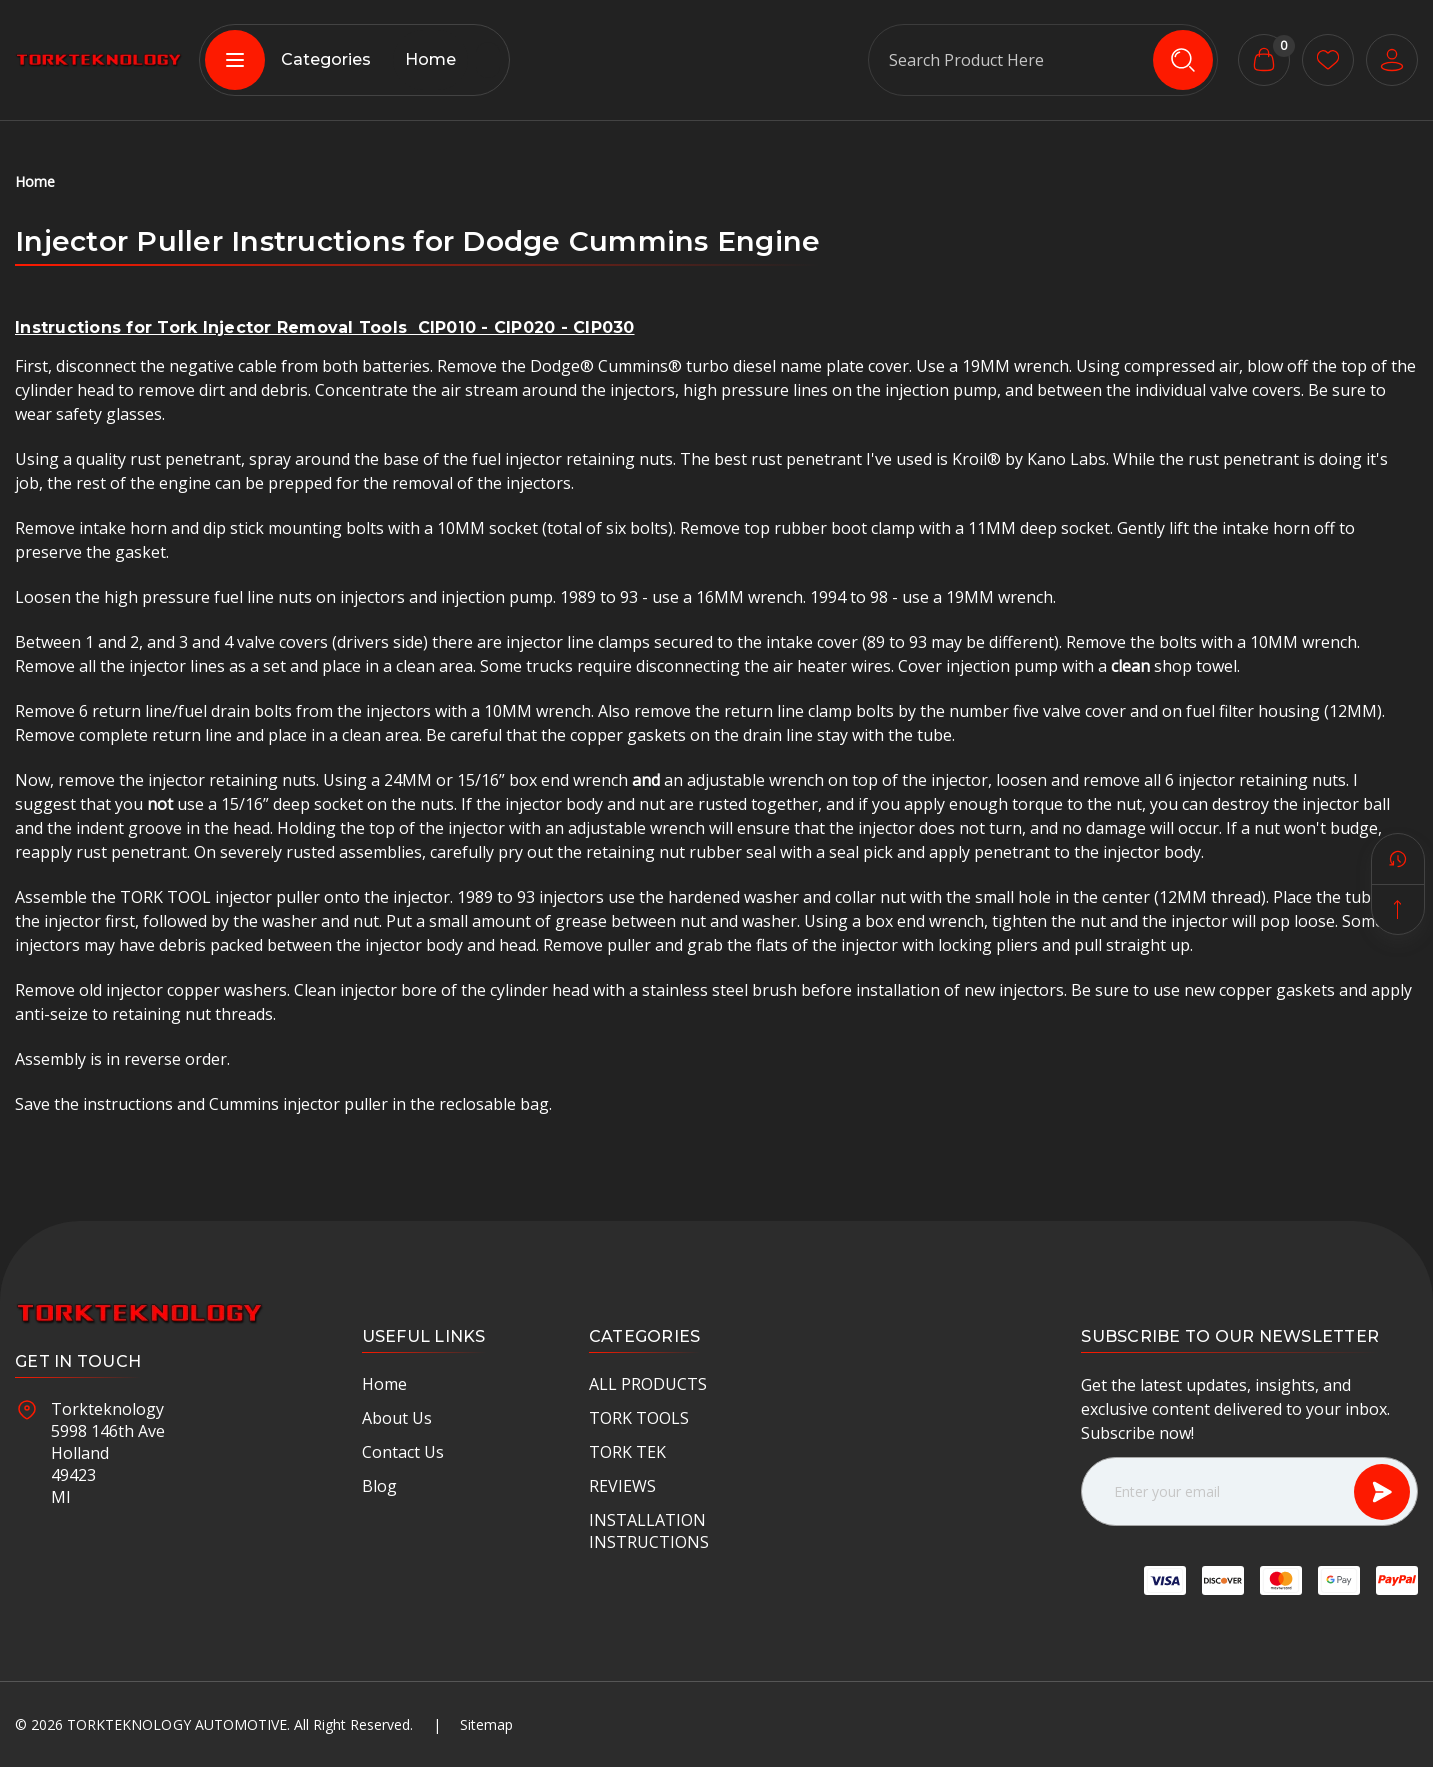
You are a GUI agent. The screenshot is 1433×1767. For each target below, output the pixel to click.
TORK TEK (627, 1452)
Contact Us (403, 1452)
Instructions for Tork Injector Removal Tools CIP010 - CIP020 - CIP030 (325, 327)
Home (430, 59)
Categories (288, 60)
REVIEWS (622, 1486)
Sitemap (486, 1724)
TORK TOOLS (639, 1418)
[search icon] (1183, 60)
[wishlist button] (1328, 60)
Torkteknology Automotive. (178, 1724)
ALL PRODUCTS (648, 1384)
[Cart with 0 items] (1264, 60)
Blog (379, 1486)
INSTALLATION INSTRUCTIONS (649, 1531)
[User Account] (1392, 60)
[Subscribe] (1382, 1492)
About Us (397, 1418)
